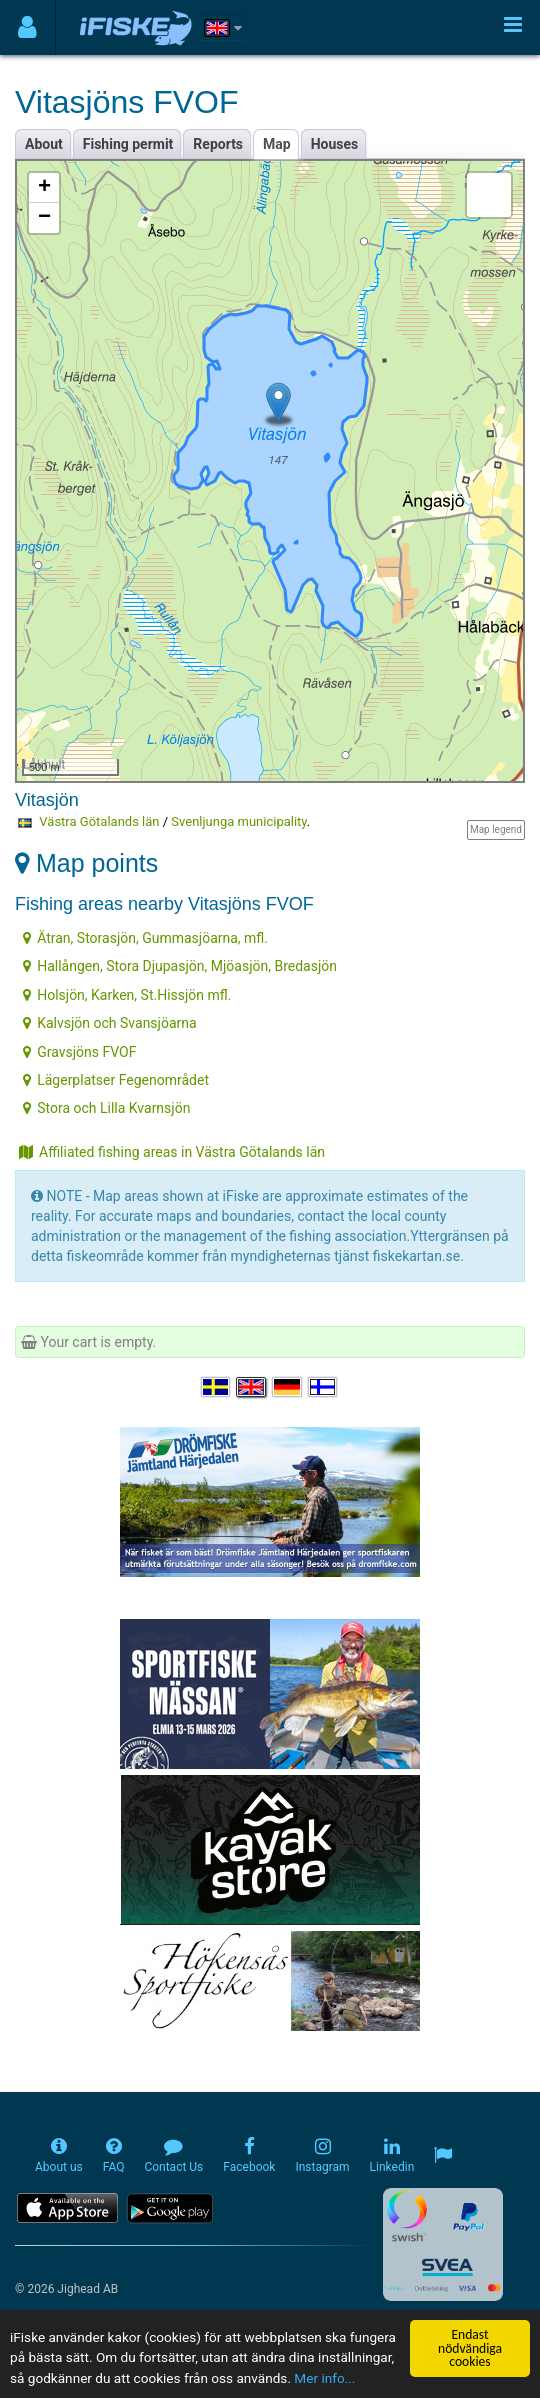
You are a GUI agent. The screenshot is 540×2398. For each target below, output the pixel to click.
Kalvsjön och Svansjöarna (109, 1023)
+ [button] (44, 188)
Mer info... (324, 2378)
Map (277, 144)
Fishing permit (128, 144)
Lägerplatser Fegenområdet (116, 1080)
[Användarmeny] (27, 27)
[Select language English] (252, 1388)
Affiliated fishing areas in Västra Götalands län (172, 1152)
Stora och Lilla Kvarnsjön (106, 1108)
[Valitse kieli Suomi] (324, 1388)
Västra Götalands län (99, 821)
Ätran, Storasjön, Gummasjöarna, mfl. (145, 938)
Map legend (496, 829)
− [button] (44, 218)
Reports (218, 144)
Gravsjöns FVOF (79, 1052)
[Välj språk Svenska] (217, 1388)
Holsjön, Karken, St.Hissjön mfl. (127, 995)
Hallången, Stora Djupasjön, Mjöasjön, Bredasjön (180, 966)
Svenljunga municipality (239, 821)
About (44, 144)
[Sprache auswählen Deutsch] (288, 1388)
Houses (335, 144)
